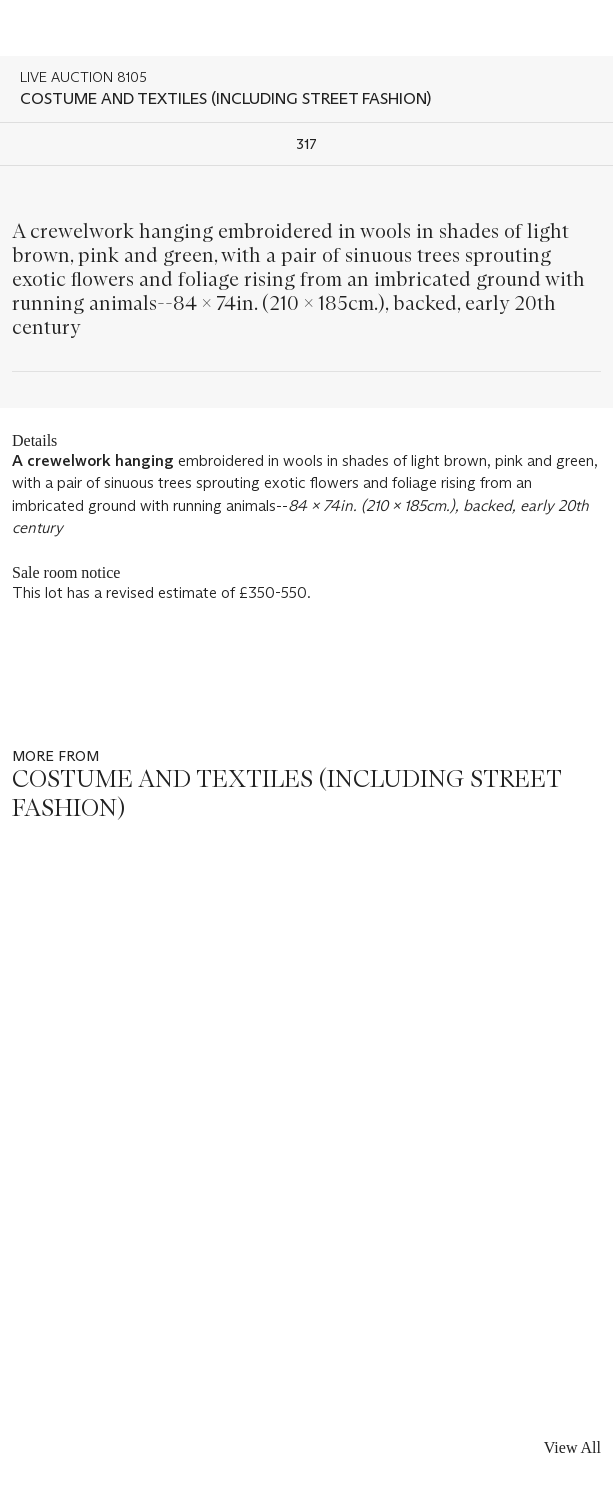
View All (572, 1447)
